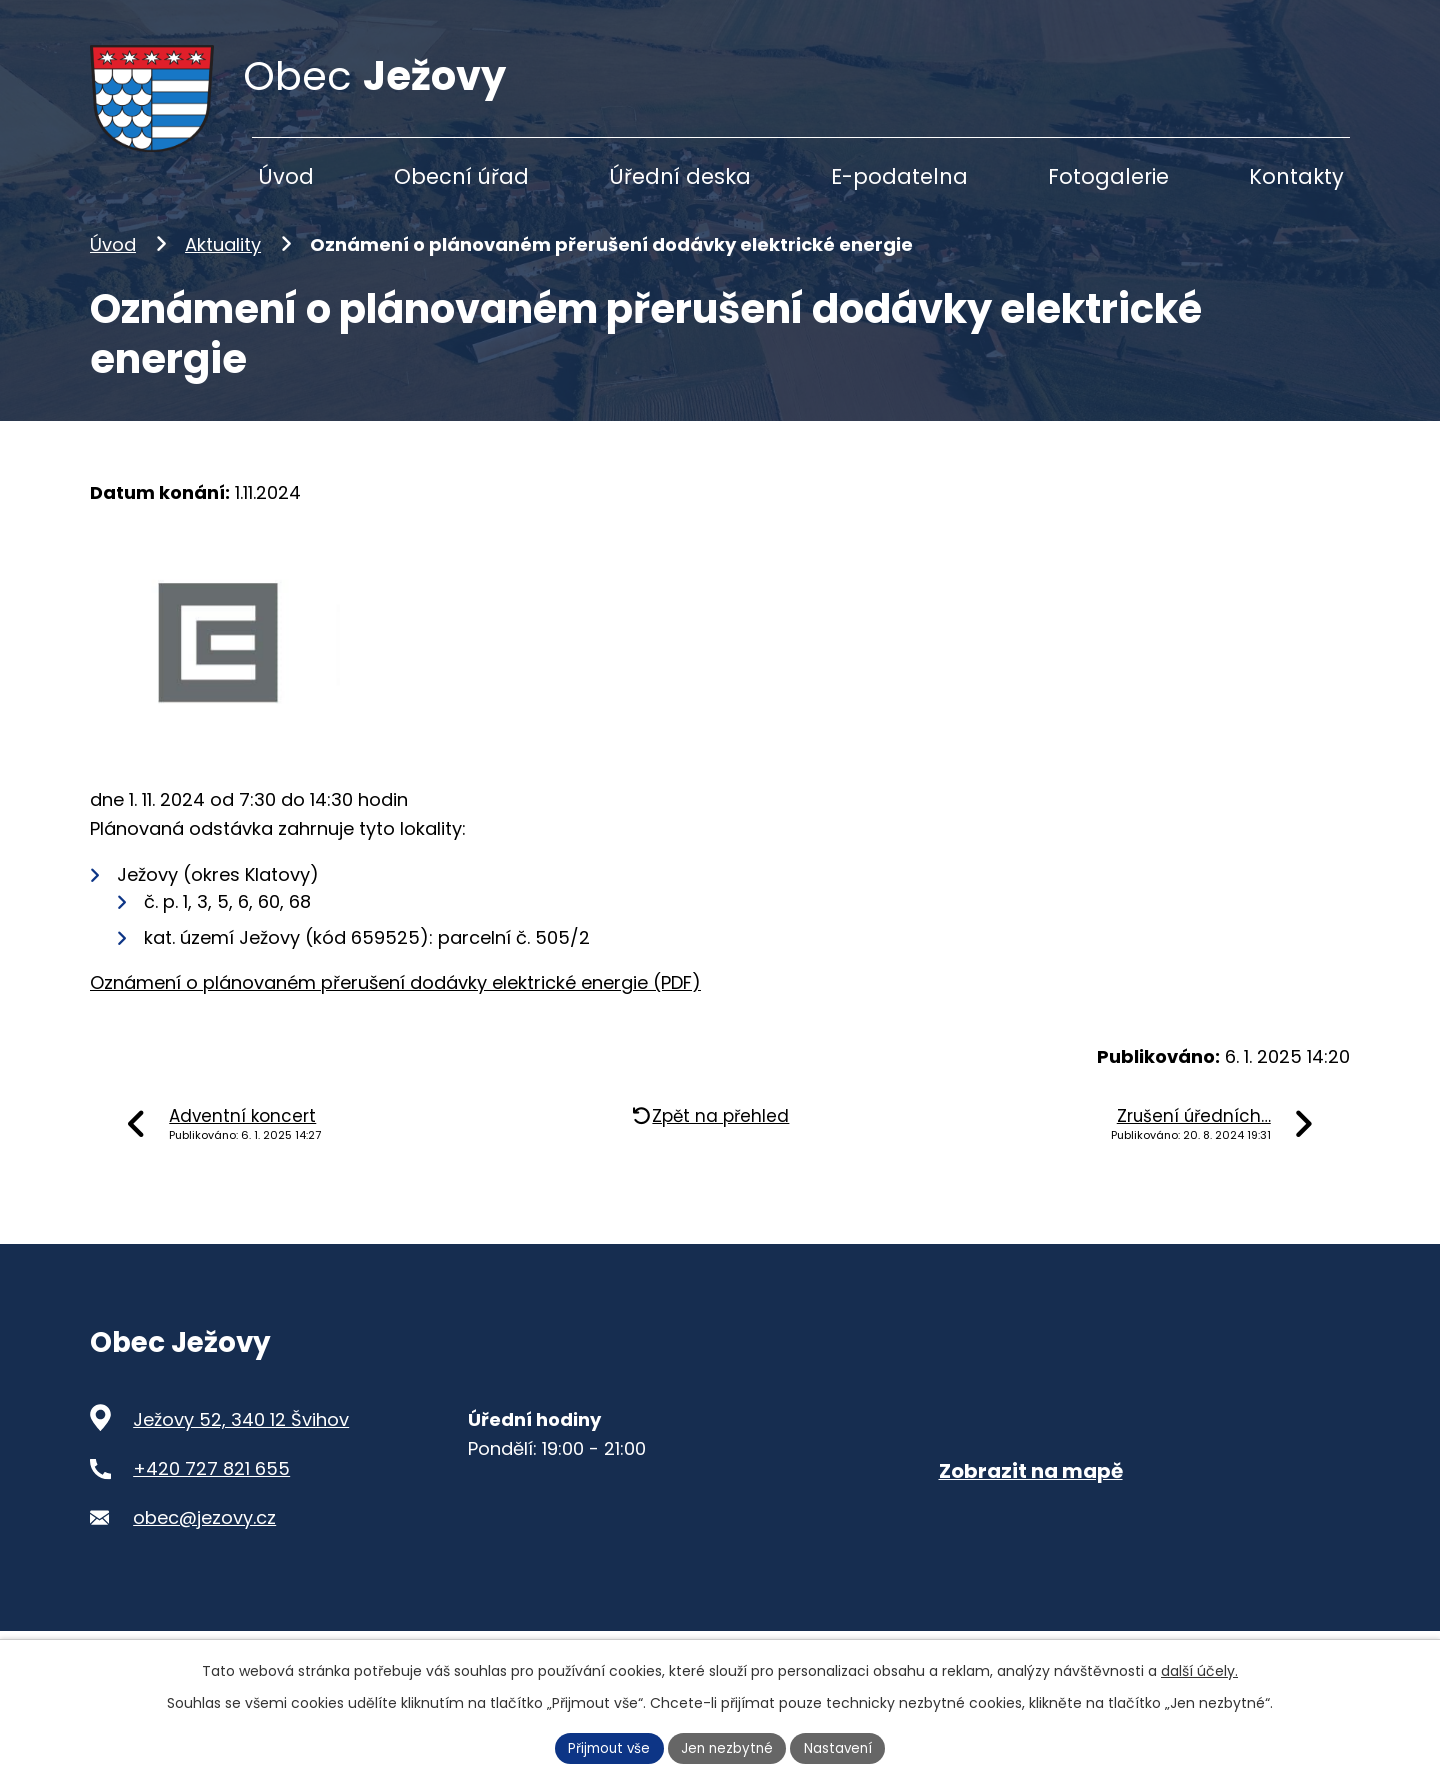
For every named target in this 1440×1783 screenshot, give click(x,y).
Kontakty (1296, 176)
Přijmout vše (606, 1747)
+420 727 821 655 (211, 1500)
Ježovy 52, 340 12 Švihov (241, 1451)
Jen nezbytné (728, 1747)
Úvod (113, 276)
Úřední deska (680, 176)
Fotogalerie (1108, 176)
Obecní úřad (461, 176)
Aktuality (223, 276)
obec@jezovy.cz (204, 1548)
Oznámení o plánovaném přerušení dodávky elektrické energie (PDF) (395, 1014)
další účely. (1199, 1669)
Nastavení (843, 1747)
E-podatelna (899, 176)
